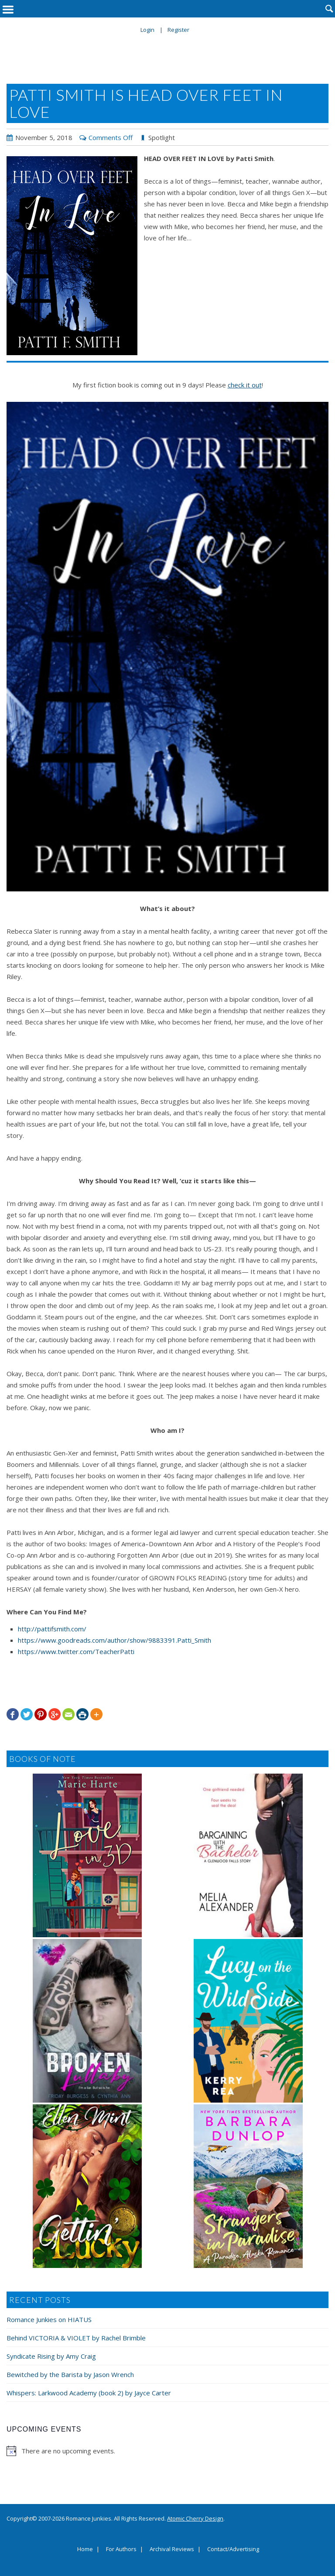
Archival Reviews (172, 2549)
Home (85, 2549)
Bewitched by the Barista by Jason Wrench (70, 2374)
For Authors (121, 2549)
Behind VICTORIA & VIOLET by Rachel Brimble (76, 2337)
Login (147, 30)
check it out (245, 384)
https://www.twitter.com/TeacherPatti (76, 1651)
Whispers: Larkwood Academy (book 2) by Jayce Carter (89, 2392)
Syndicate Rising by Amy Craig (51, 2356)
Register (178, 30)
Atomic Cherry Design (195, 2518)
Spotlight (161, 137)
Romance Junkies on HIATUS (49, 2319)
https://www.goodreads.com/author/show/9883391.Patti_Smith (114, 1640)
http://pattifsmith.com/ (52, 1628)
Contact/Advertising (233, 2549)
